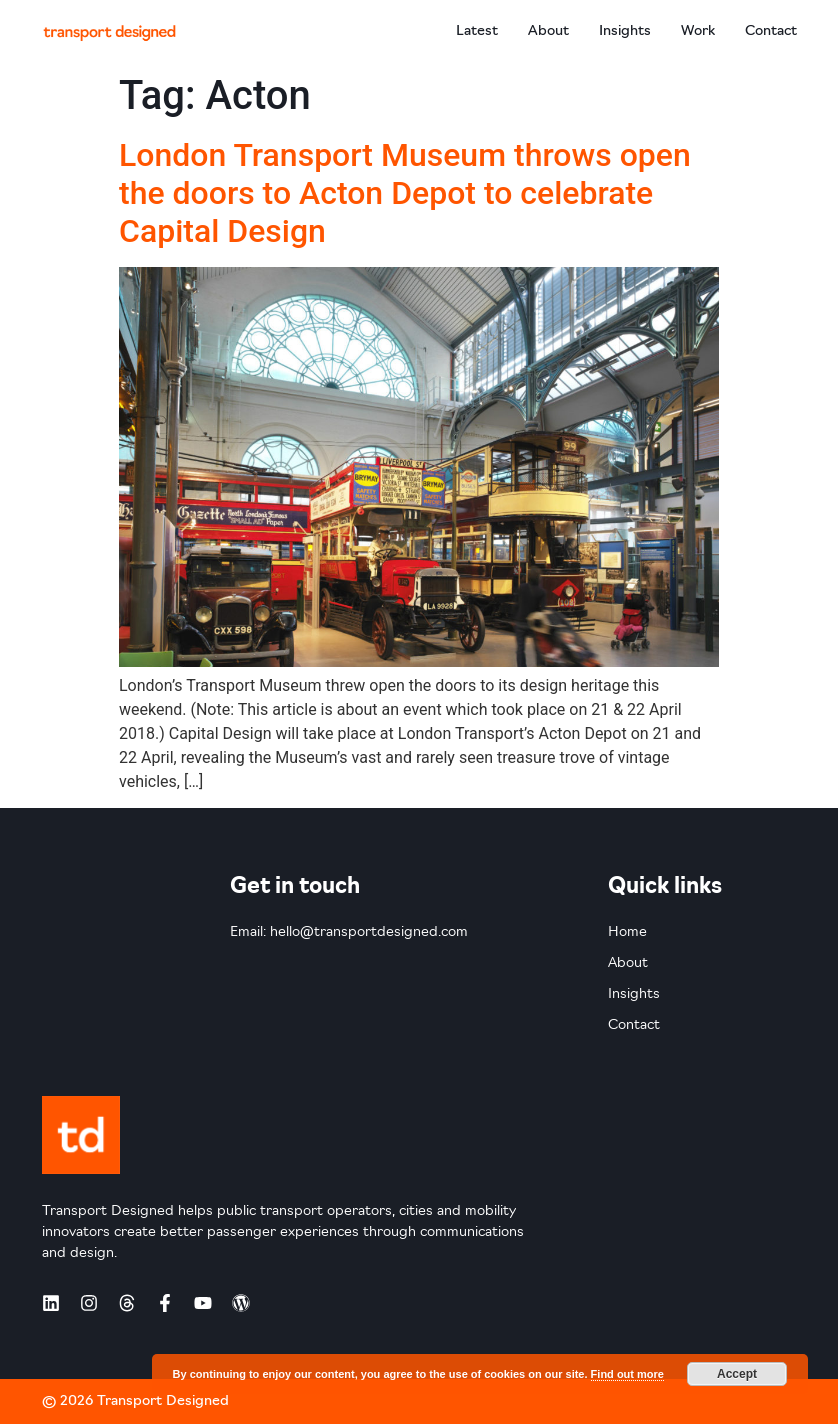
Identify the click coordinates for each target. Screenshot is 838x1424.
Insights (625, 31)
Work (698, 31)
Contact (771, 31)
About (548, 31)
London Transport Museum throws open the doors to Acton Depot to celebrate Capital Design (405, 193)
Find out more (627, 1374)
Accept (737, 1374)
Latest (477, 31)
